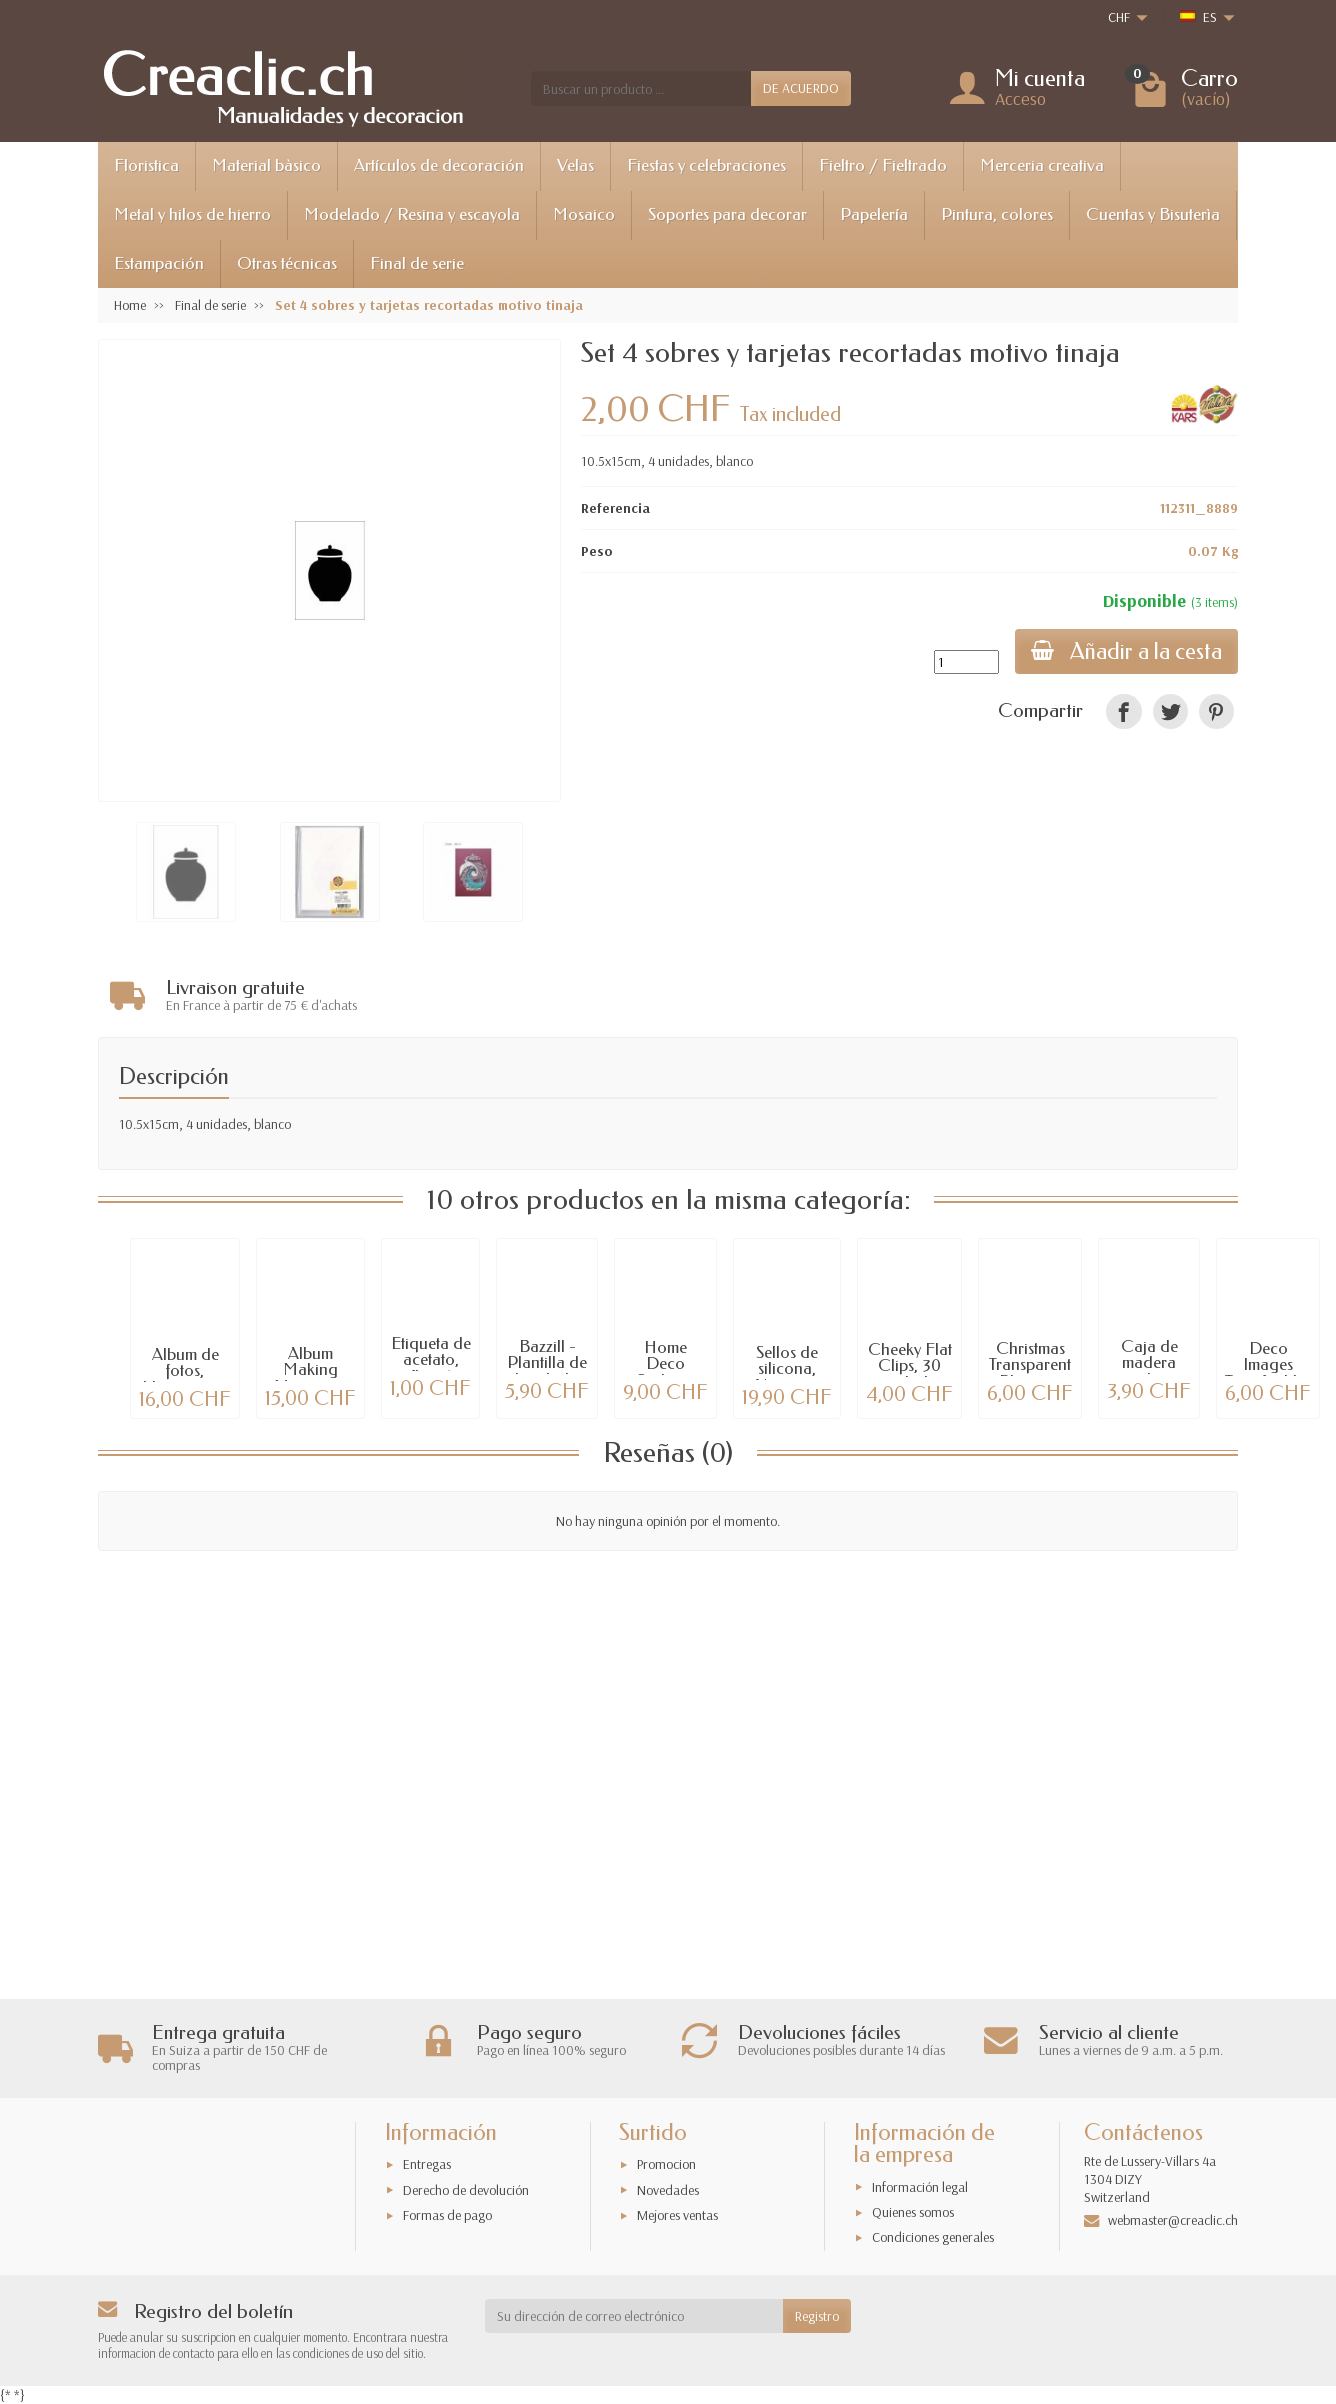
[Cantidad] (966, 662)
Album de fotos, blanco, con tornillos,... (185, 1374)
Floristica (146, 165)
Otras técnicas (287, 263)
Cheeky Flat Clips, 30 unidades (910, 1361)
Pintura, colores (997, 214)
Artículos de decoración (439, 165)
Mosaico (584, 214)
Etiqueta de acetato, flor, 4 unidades (431, 1363)
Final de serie (417, 263)
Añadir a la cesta (1126, 651)
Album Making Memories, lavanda (310, 1373)
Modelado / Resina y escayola (412, 214)
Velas (575, 165)
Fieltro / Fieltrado (883, 165)
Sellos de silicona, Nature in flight (787, 1372)
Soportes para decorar (727, 214)
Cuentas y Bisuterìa (1153, 214)
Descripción (174, 1072)
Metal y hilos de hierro (192, 214)
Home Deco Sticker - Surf (665, 1367)
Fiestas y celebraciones (706, 165)
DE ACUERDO (801, 88)
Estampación (159, 263)
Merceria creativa (1042, 165)
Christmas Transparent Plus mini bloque (1030, 1368)
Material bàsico (266, 165)
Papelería (874, 214)
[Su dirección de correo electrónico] (634, 2316)
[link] (1123, 711)
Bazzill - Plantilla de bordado (547, 1358)
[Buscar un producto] (641, 88)
